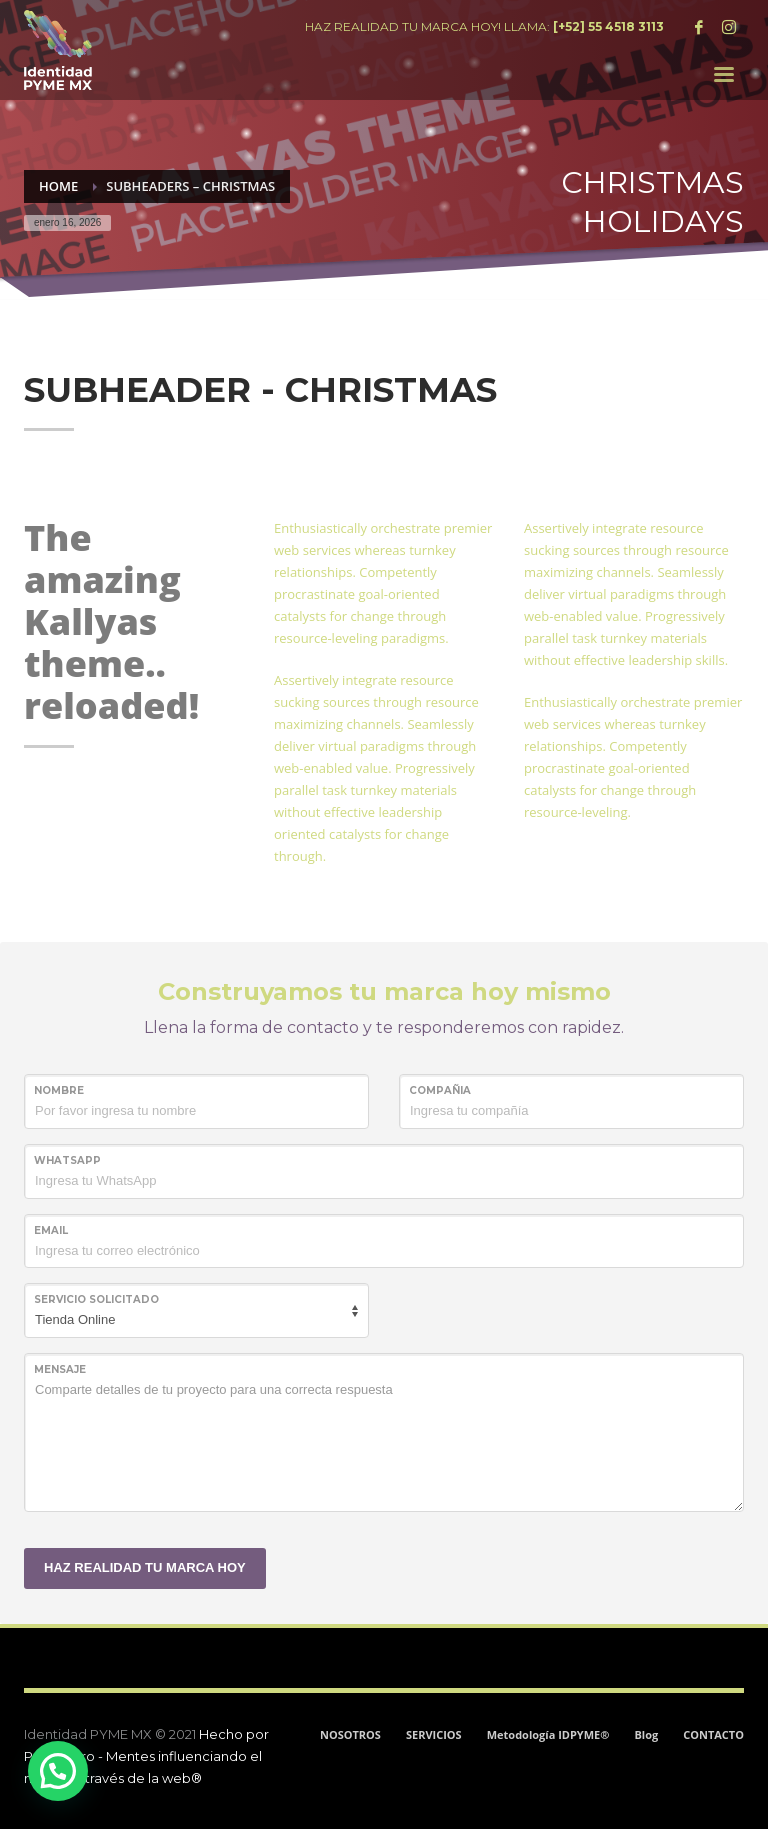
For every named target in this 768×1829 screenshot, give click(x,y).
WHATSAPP (67, 1160)
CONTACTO (713, 1734)
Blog (646, 1734)
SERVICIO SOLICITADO (96, 1299)
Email (51, 1230)
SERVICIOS (434, 1734)
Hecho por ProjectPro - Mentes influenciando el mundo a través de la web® (146, 1756)
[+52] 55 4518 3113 (608, 26)
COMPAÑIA (440, 1090)
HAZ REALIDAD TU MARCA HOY (145, 1567)
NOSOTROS (350, 1734)
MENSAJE (60, 1369)
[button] (58, 1771)
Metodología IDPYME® (548, 1734)
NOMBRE (59, 1090)
